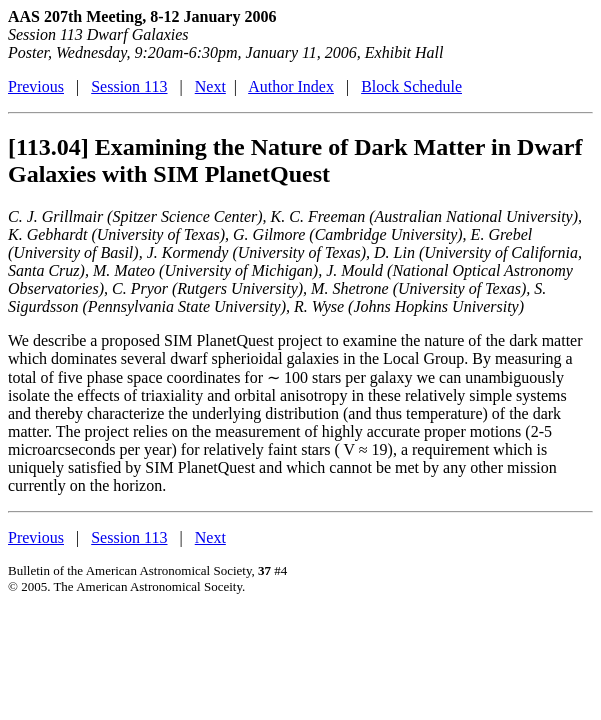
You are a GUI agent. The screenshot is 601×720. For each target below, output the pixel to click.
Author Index (291, 86)
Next (210, 86)
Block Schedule (411, 86)
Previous (36, 86)
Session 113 (129, 86)
